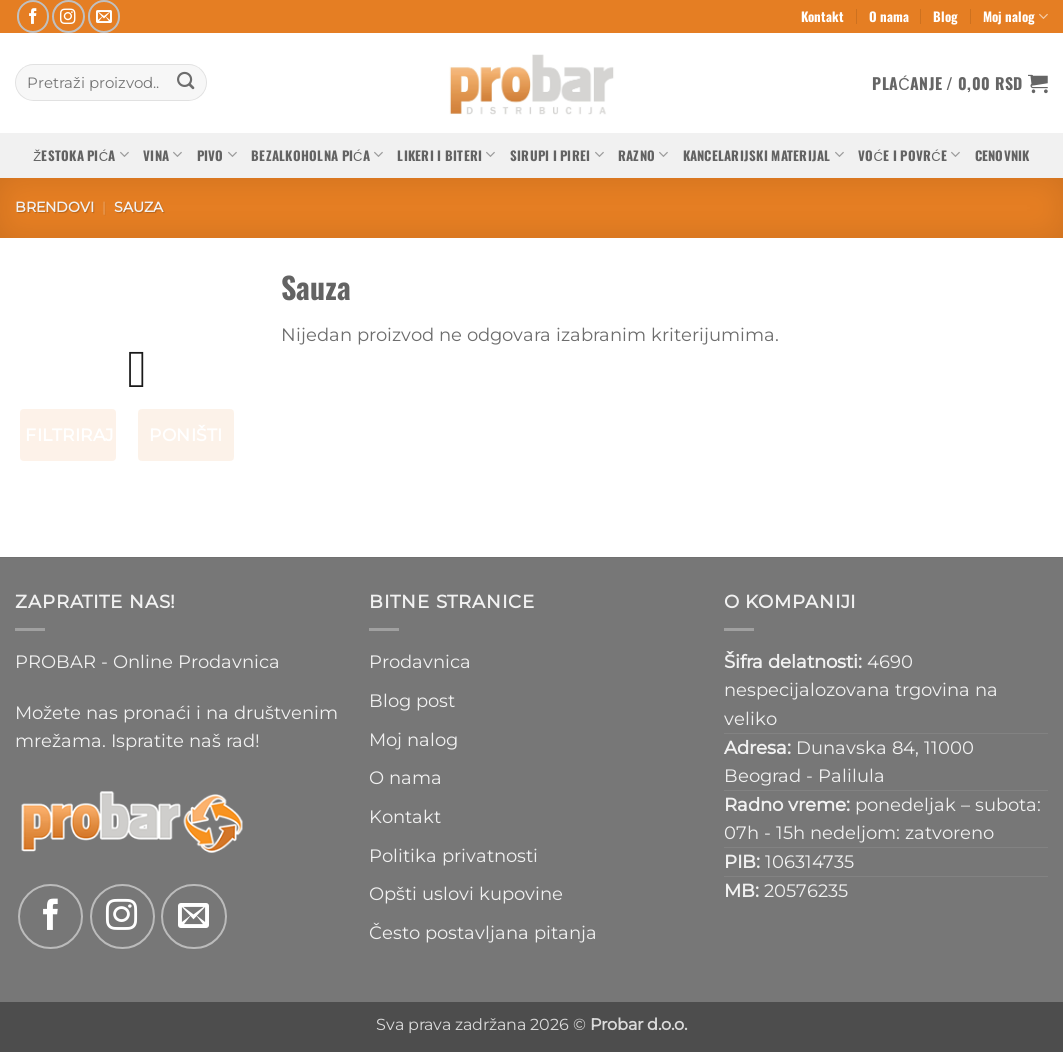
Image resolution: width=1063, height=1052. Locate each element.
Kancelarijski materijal (763, 155)
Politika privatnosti (453, 855)
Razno (643, 155)
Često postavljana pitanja (483, 932)
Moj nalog (1015, 16)
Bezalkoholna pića (317, 155)
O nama (889, 16)
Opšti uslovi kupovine (466, 893)
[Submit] (185, 82)
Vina (163, 155)
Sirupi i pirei (557, 155)
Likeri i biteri (446, 155)
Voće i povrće (909, 155)
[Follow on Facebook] (33, 16)
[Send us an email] (104, 16)
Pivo (217, 155)
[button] (960, 83)
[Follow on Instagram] (68, 16)
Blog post (412, 700)
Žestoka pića (81, 155)
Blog (945, 16)
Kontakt (822, 16)
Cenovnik (1002, 155)
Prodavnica (420, 661)
